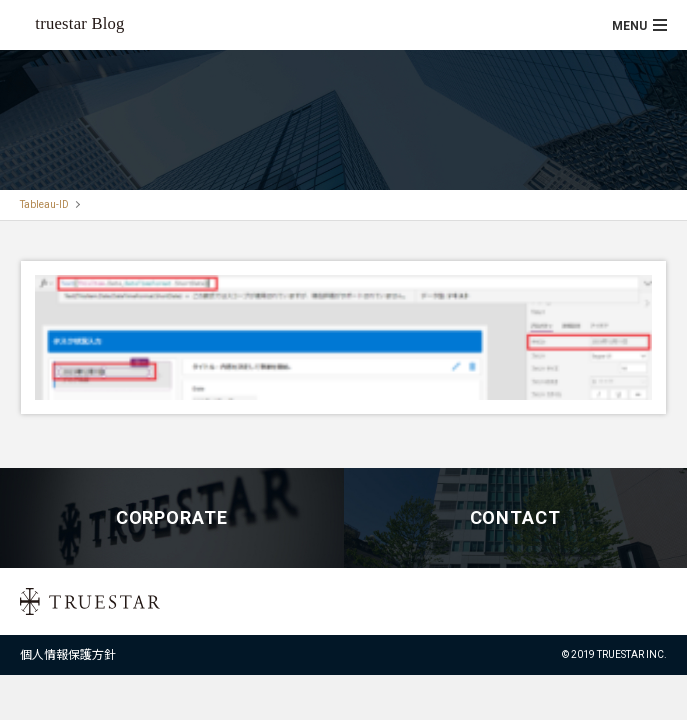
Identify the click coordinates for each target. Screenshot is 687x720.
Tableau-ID (44, 204)
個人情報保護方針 (68, 655)
